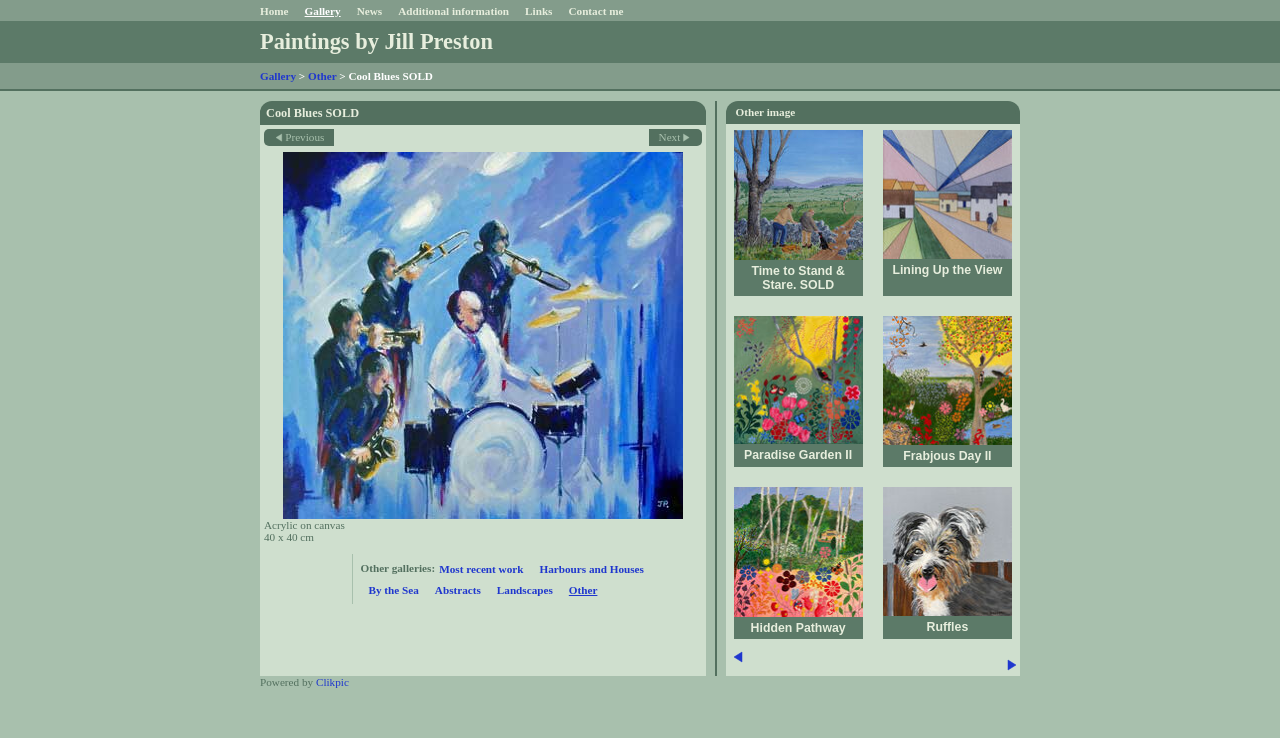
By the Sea (394, 590)
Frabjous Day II (947, 456)
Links (538, 11)
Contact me (595, 11)
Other (322, 76)
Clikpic (332, 682)
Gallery (323, 11)
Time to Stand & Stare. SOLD (798, 278)
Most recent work (481, 569)
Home (274, 11)
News (369, 11)
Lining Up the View (947, 270)
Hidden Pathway (798, 628)
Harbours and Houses (591, 569)
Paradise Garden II (798, 455)
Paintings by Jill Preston (376, 41)
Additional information (453, 11)
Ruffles (948, 627)
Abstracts (458, 590)
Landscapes (525, 590)
